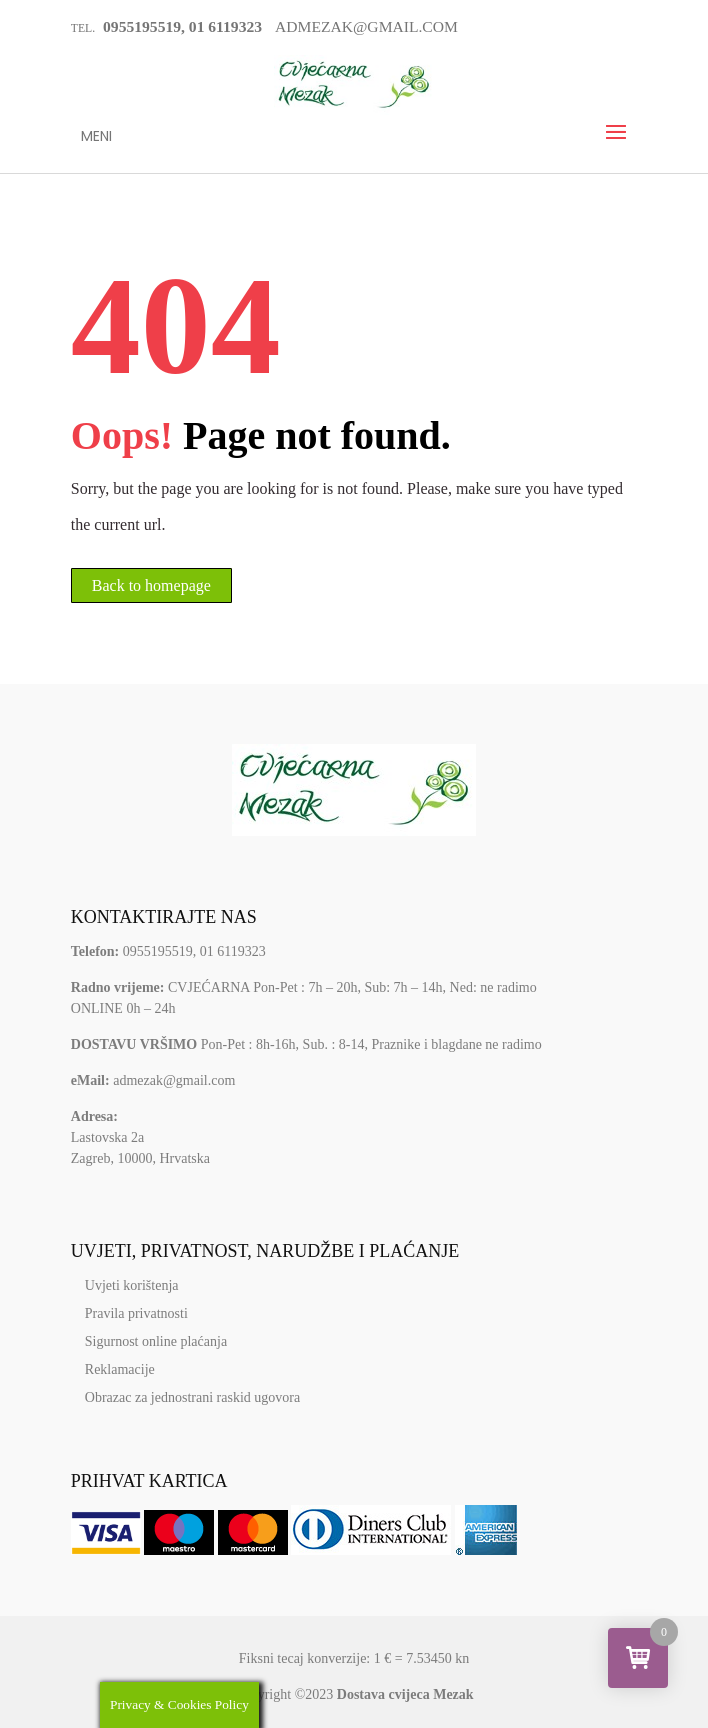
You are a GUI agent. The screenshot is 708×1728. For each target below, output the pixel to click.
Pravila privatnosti (136, 1313)
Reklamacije (120, 1369)
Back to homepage (151, 585)
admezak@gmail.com (174, 1080)
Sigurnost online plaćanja (156, 1341)
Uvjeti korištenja (132, 1285)
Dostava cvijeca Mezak (405, 1694)
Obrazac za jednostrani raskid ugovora (192, 1397)
